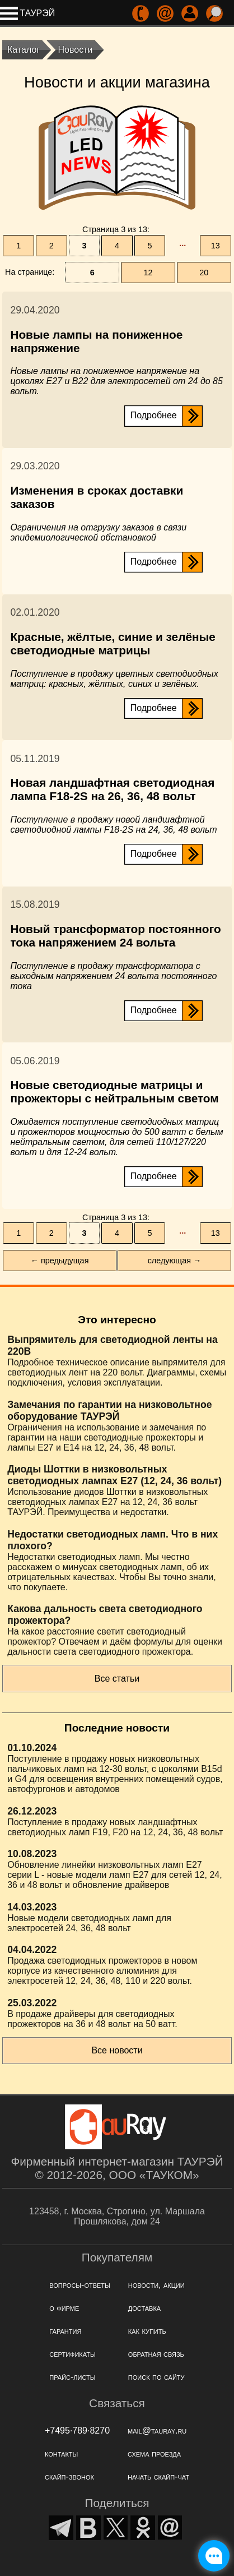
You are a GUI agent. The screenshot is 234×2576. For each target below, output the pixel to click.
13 (215, 245)
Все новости (116, 2050)
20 (203, 272)
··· (182, 245)
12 (147, 272)
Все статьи (117, 1678)
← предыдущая (60, 1260)
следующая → (175, 1260)
